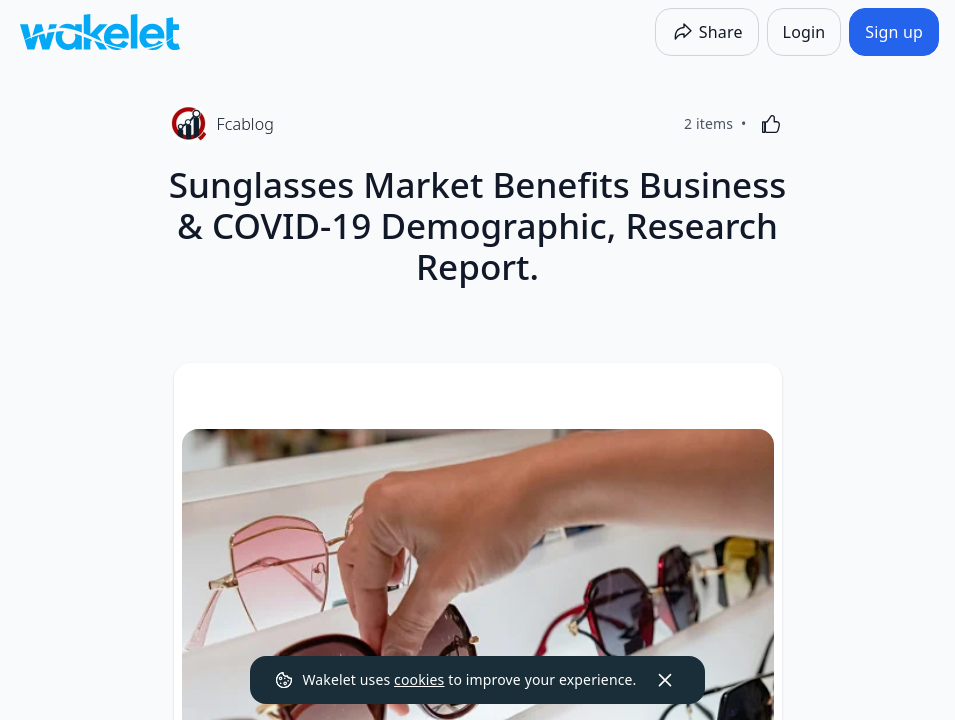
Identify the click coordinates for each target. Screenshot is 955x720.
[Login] (804, 32)
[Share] (707, 32)
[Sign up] (894, 32)
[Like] (771, 124)
